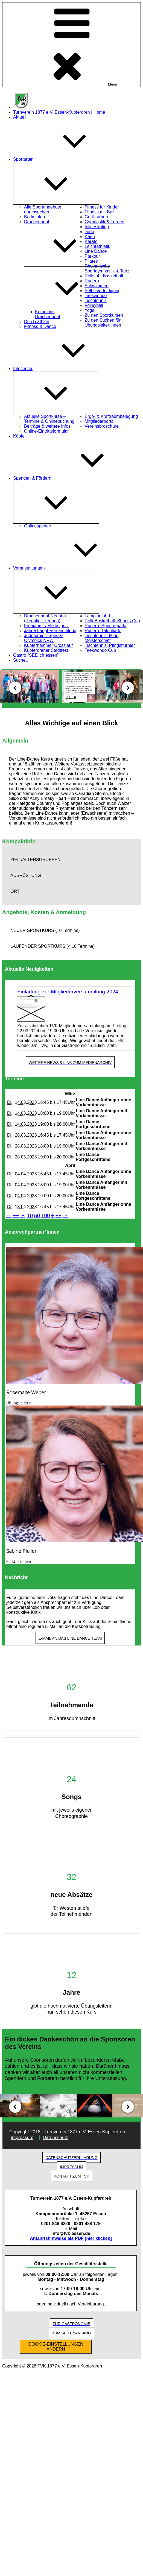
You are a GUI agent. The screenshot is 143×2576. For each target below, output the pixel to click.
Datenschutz (55, 2137)
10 (30, 1215)
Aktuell (19, 117)
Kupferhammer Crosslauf (48, 645)
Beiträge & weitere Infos (47, 426)
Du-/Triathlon (36, 321)
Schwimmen (97, 285)
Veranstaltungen (70, 568)
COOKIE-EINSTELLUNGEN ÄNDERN (55, 2346)
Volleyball (94, 305)
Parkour (92, 256)
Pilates (91, 261)
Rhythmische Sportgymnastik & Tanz (107, 268)
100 (45, 1215)
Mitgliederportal (100, 421)
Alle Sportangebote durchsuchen (42, 209)
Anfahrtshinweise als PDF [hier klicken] (71, 2238)
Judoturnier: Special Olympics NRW (43, 638)
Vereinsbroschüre (102, 426)
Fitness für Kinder (102, 207)
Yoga (90, 310)
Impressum (22, 2137)
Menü (71, 44)
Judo (89, 231)
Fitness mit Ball (99, 212)
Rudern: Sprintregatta (106, 625)
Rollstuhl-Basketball (104, 276)
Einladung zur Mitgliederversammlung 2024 (67, 991)
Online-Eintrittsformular (46, 431)
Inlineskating (97, 226)
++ (59, 1215)
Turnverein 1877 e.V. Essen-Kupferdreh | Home (59, 112)
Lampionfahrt (97, 616)
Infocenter (64, 368)
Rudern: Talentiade (103, 630)
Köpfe (19, 436)
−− (16, 1215)
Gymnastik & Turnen (104, 221)
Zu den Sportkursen (104, 315)
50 (37, 1215)
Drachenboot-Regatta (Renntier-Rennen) (45, 618)
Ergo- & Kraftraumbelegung (111, 416)
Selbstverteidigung (103, 290)
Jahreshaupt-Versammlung (50, 630)
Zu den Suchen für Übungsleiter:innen (103, 322)
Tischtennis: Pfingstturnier (110, 645)
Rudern (92, 280)
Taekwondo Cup (100, 650)
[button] (71, 859)
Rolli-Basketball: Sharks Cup (112, 620)
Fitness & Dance (40, 326)
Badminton (34, 217)
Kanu (90, 236)
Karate (91, 241)
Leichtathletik (97, 246)
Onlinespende (37, 526)
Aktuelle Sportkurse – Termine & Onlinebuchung (49, 419)
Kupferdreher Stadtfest (46, 650)
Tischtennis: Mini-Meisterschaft (102, 638)
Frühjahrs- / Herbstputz (46, 625)
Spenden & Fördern (73, 478)
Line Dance (96, 251)
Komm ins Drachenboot (47, 314)
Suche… (21, 660)
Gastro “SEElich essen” (36, 655)
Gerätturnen (96, 217)
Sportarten (64, 159)
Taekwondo (96, 295)
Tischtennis (96, 300)
